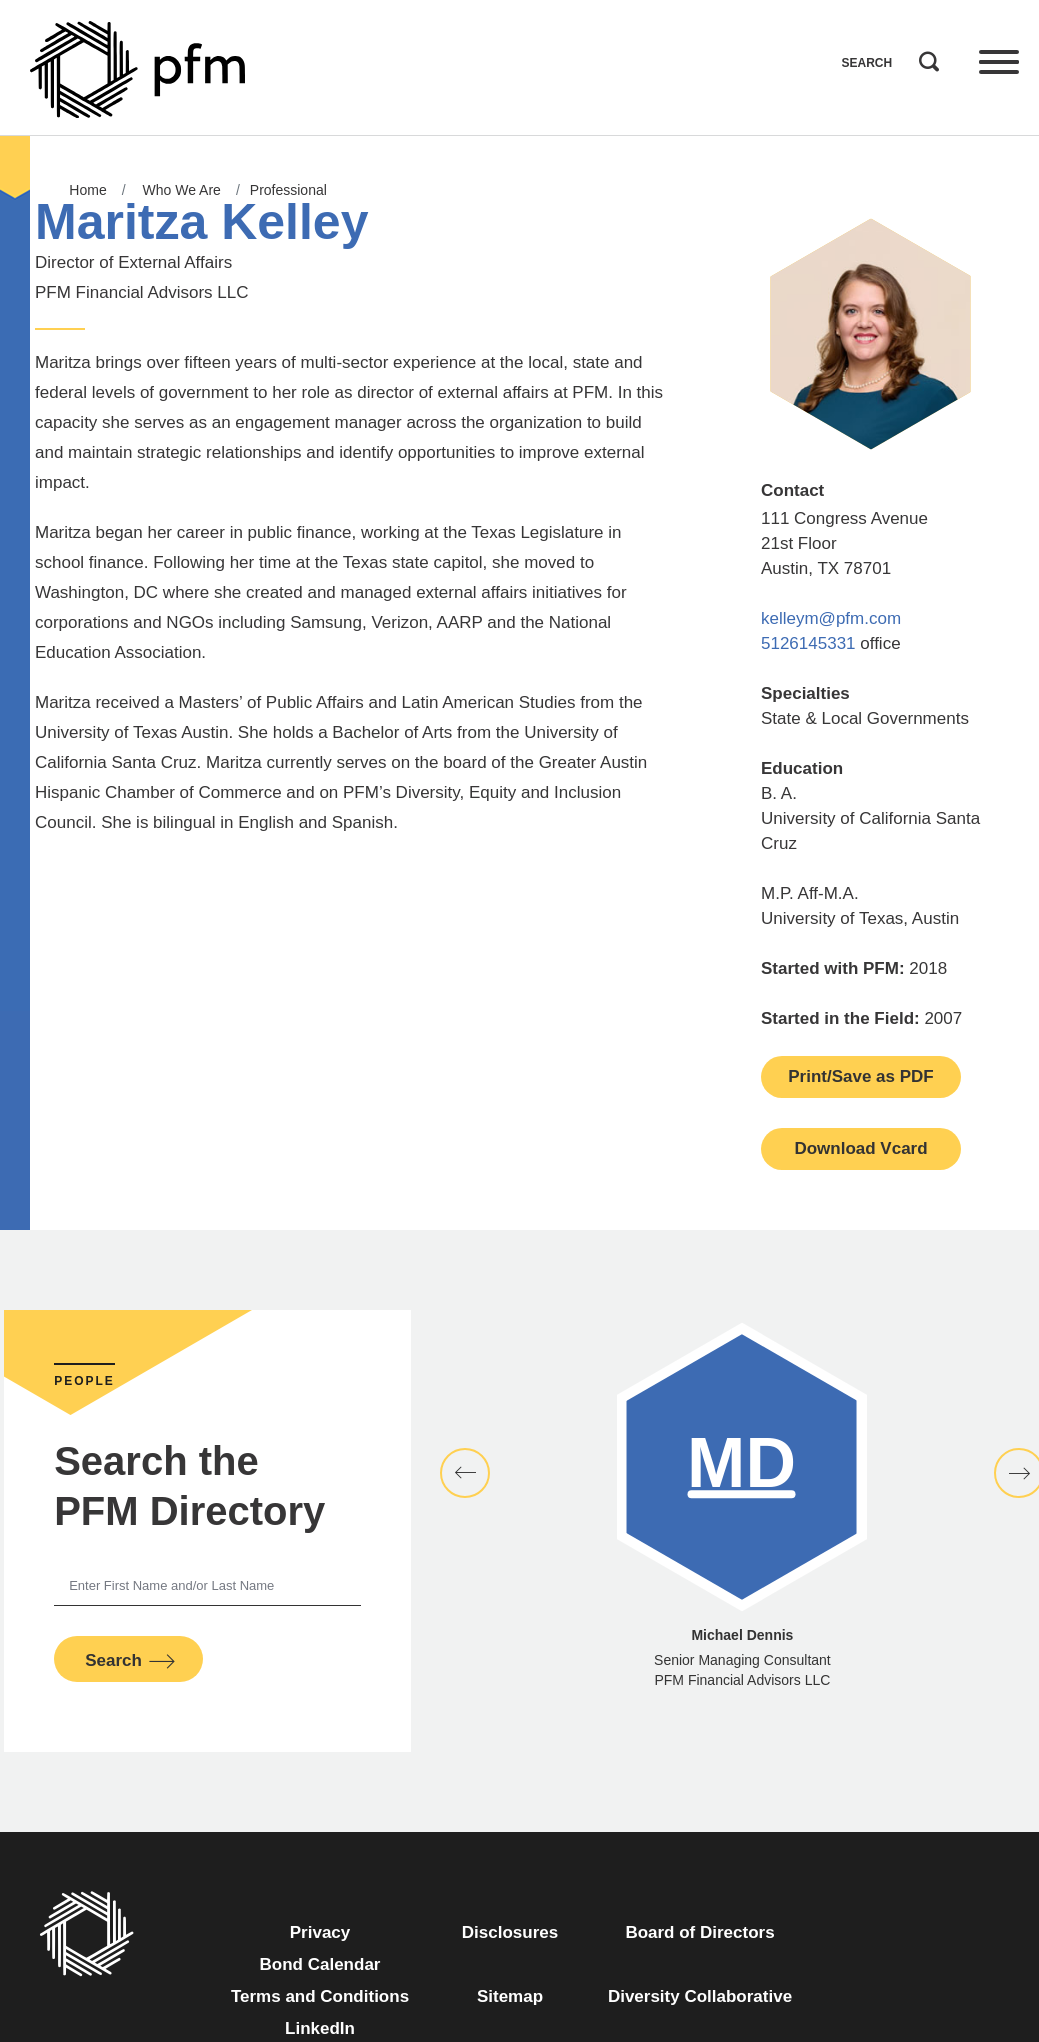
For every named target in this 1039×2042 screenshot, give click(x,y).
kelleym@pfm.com (831, 618)
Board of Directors (699, 1932)
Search (924, 57)
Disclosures (510, 1932)
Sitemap (510, 1996)
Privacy (320, 1932)
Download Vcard (860, 1148)
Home (87, 190)
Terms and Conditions (320, 1996)
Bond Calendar (320, 1964)
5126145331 (808, 643)
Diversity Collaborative (700, 1996)
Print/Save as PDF (861, 1076)
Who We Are (182, 190)
